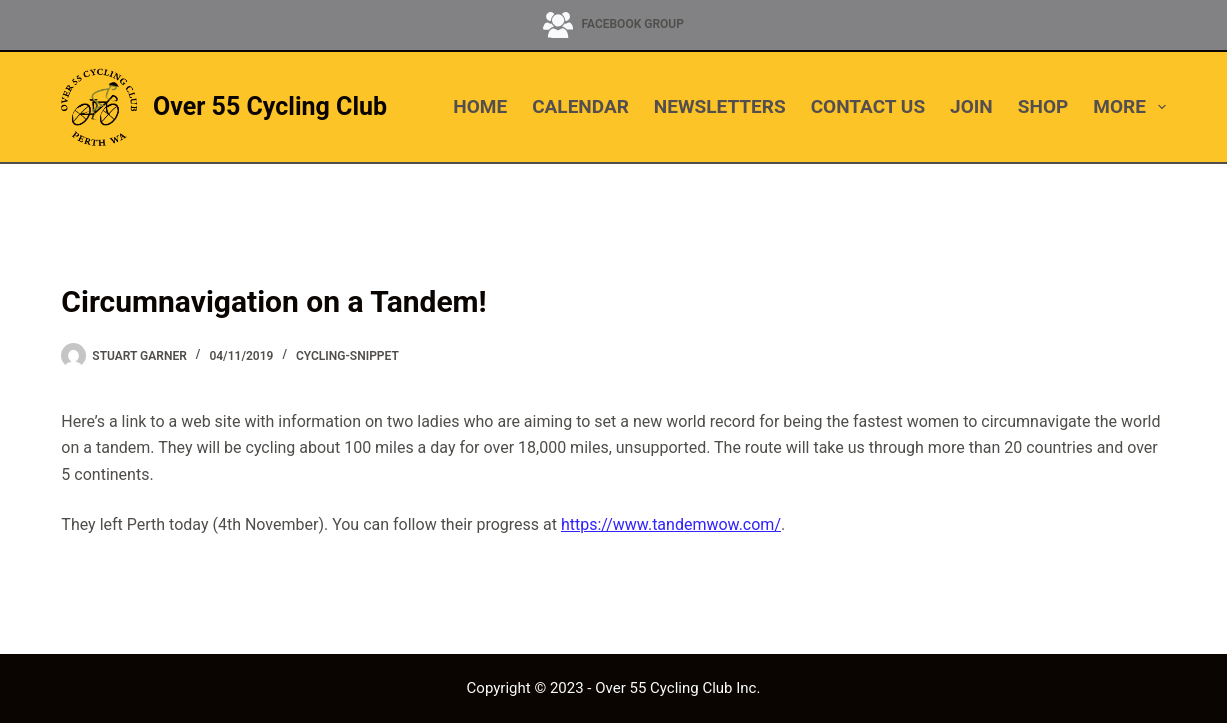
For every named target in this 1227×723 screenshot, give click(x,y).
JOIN (971, 106)
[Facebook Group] (613, 25)
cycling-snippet (347, 356)
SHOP (1043, 106)
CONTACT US (868, 106)
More (1129, 107)
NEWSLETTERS (720, 106)
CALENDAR (580, 106)
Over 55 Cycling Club (270, 106)
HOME (480, 106)
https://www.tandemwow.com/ (671, 524)
